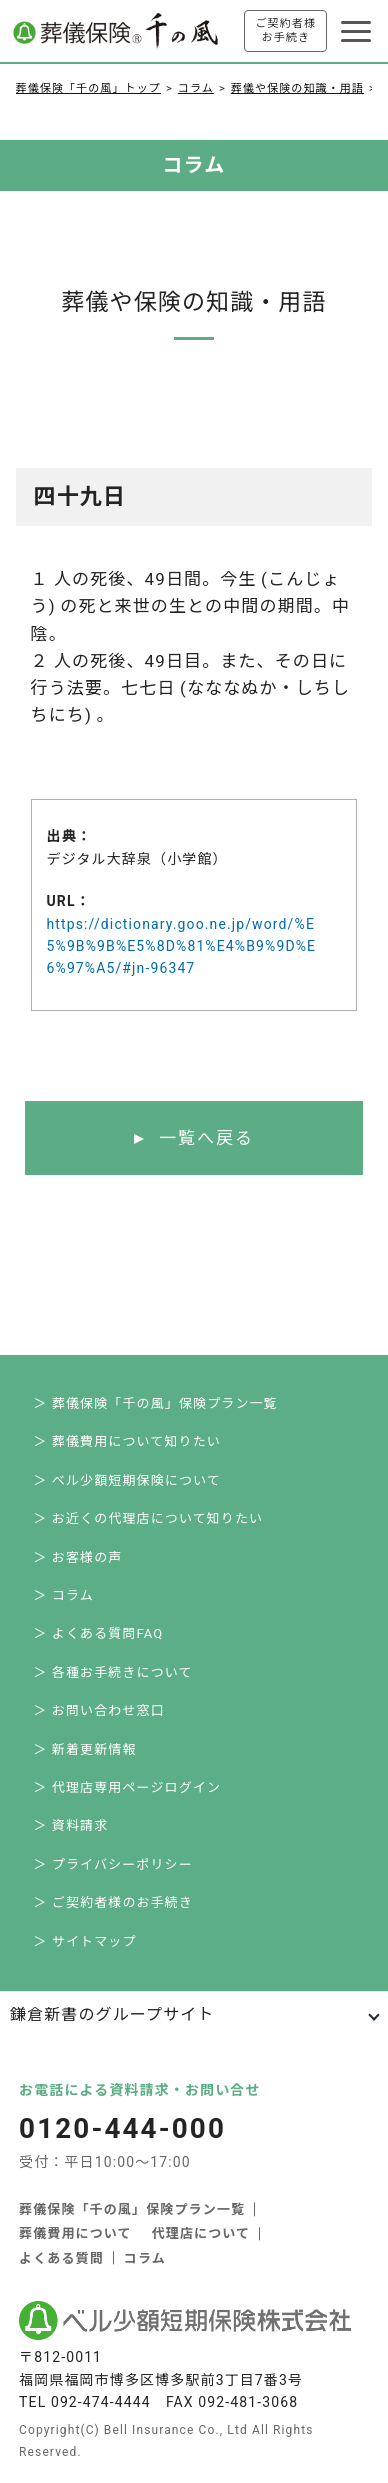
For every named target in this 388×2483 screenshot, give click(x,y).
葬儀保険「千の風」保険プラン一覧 (132, 2209)
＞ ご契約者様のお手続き (113, 1902)
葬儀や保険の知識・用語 (297, 88)
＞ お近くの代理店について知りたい (148, 1518)
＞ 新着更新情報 (84, 1749)
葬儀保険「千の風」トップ (88, 88)
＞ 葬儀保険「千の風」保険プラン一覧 (155, 1403)
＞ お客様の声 (77, 1557)
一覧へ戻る (206, 1138)
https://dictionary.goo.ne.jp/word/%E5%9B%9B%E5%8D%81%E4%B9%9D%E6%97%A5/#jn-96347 (182, 946)
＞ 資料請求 (70, 1825)
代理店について (201, 2233)
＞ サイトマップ (84, 1941)
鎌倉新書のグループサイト (112, 2014)
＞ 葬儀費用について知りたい (127, 1441)
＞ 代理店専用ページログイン (127, 1787)
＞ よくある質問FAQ (98, 1633)
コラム (196, 88)
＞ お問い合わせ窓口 (98, 1710)
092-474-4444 (101, 2402)
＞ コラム (63, 1595)
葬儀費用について (75, 2233)
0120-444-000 (125, 2129)
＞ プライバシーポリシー (112, 1864)
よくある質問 (61, 2258)
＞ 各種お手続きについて (112, 1672)
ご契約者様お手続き (285, 30)
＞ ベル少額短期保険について (127, 1480)
